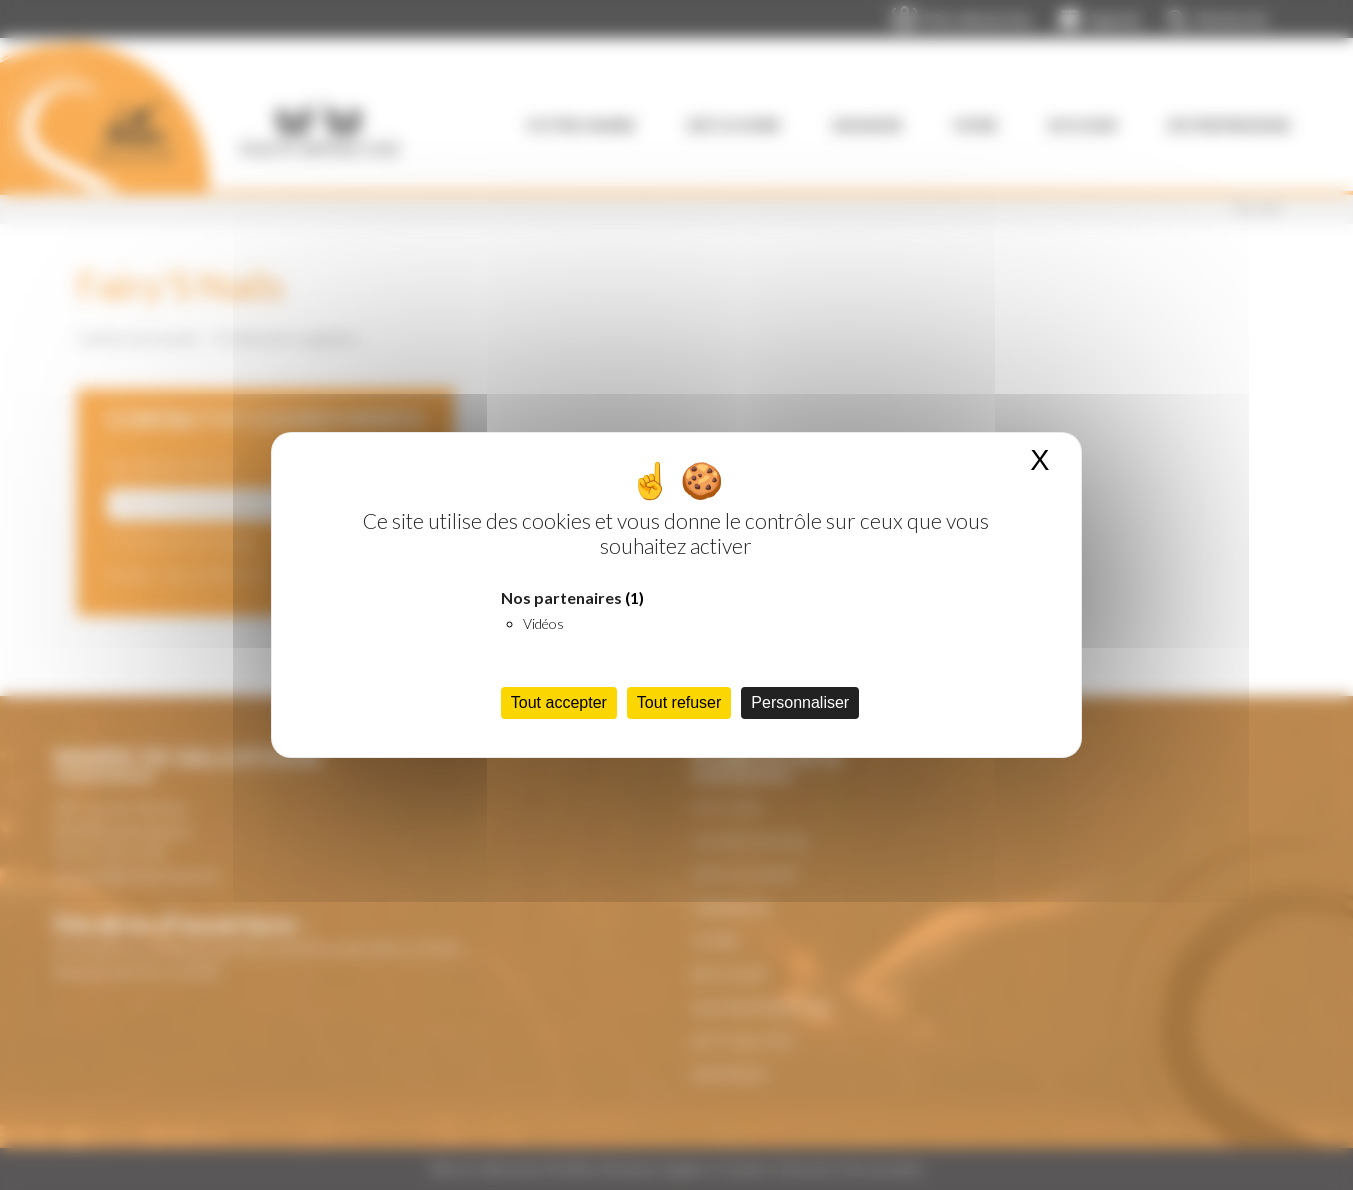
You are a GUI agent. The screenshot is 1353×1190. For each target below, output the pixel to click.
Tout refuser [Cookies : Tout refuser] (679, 702)
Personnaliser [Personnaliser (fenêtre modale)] (800, 702)
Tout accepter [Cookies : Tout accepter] (559, 702)
